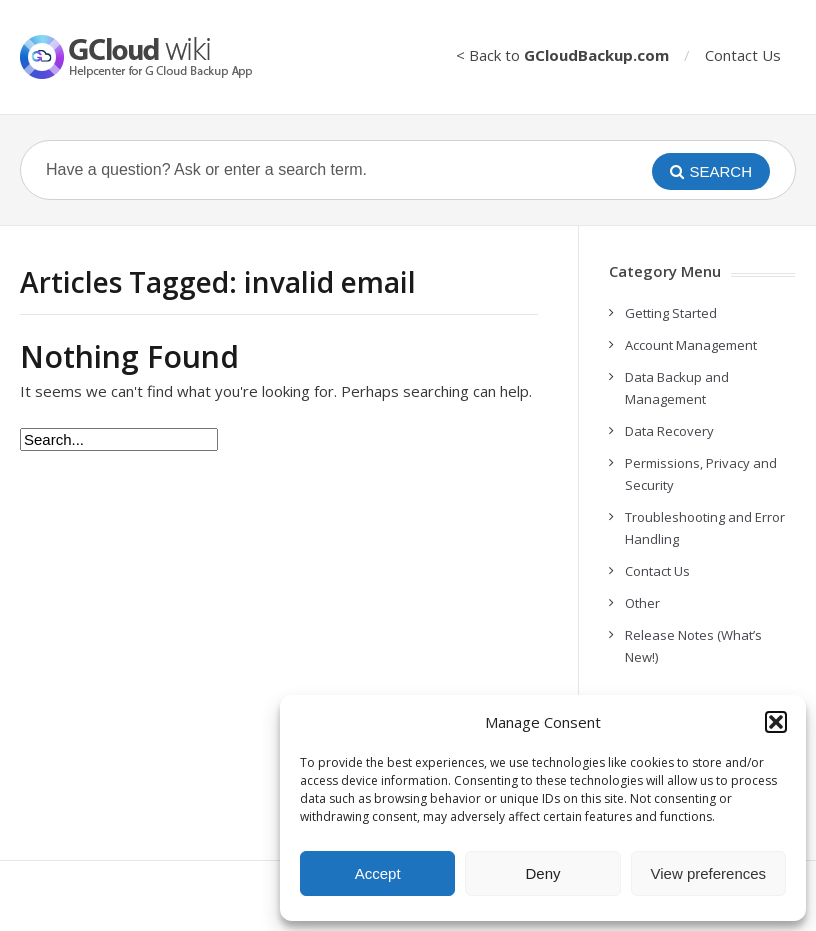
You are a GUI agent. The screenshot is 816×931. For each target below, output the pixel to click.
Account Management (691, 345)
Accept (378, 873)
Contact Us (743, 55)
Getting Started (671, 313)
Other (642, 603)
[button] (776, 722)
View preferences (709, 873)
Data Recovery (669, 431)
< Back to (562, 55)
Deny (542, 873)
